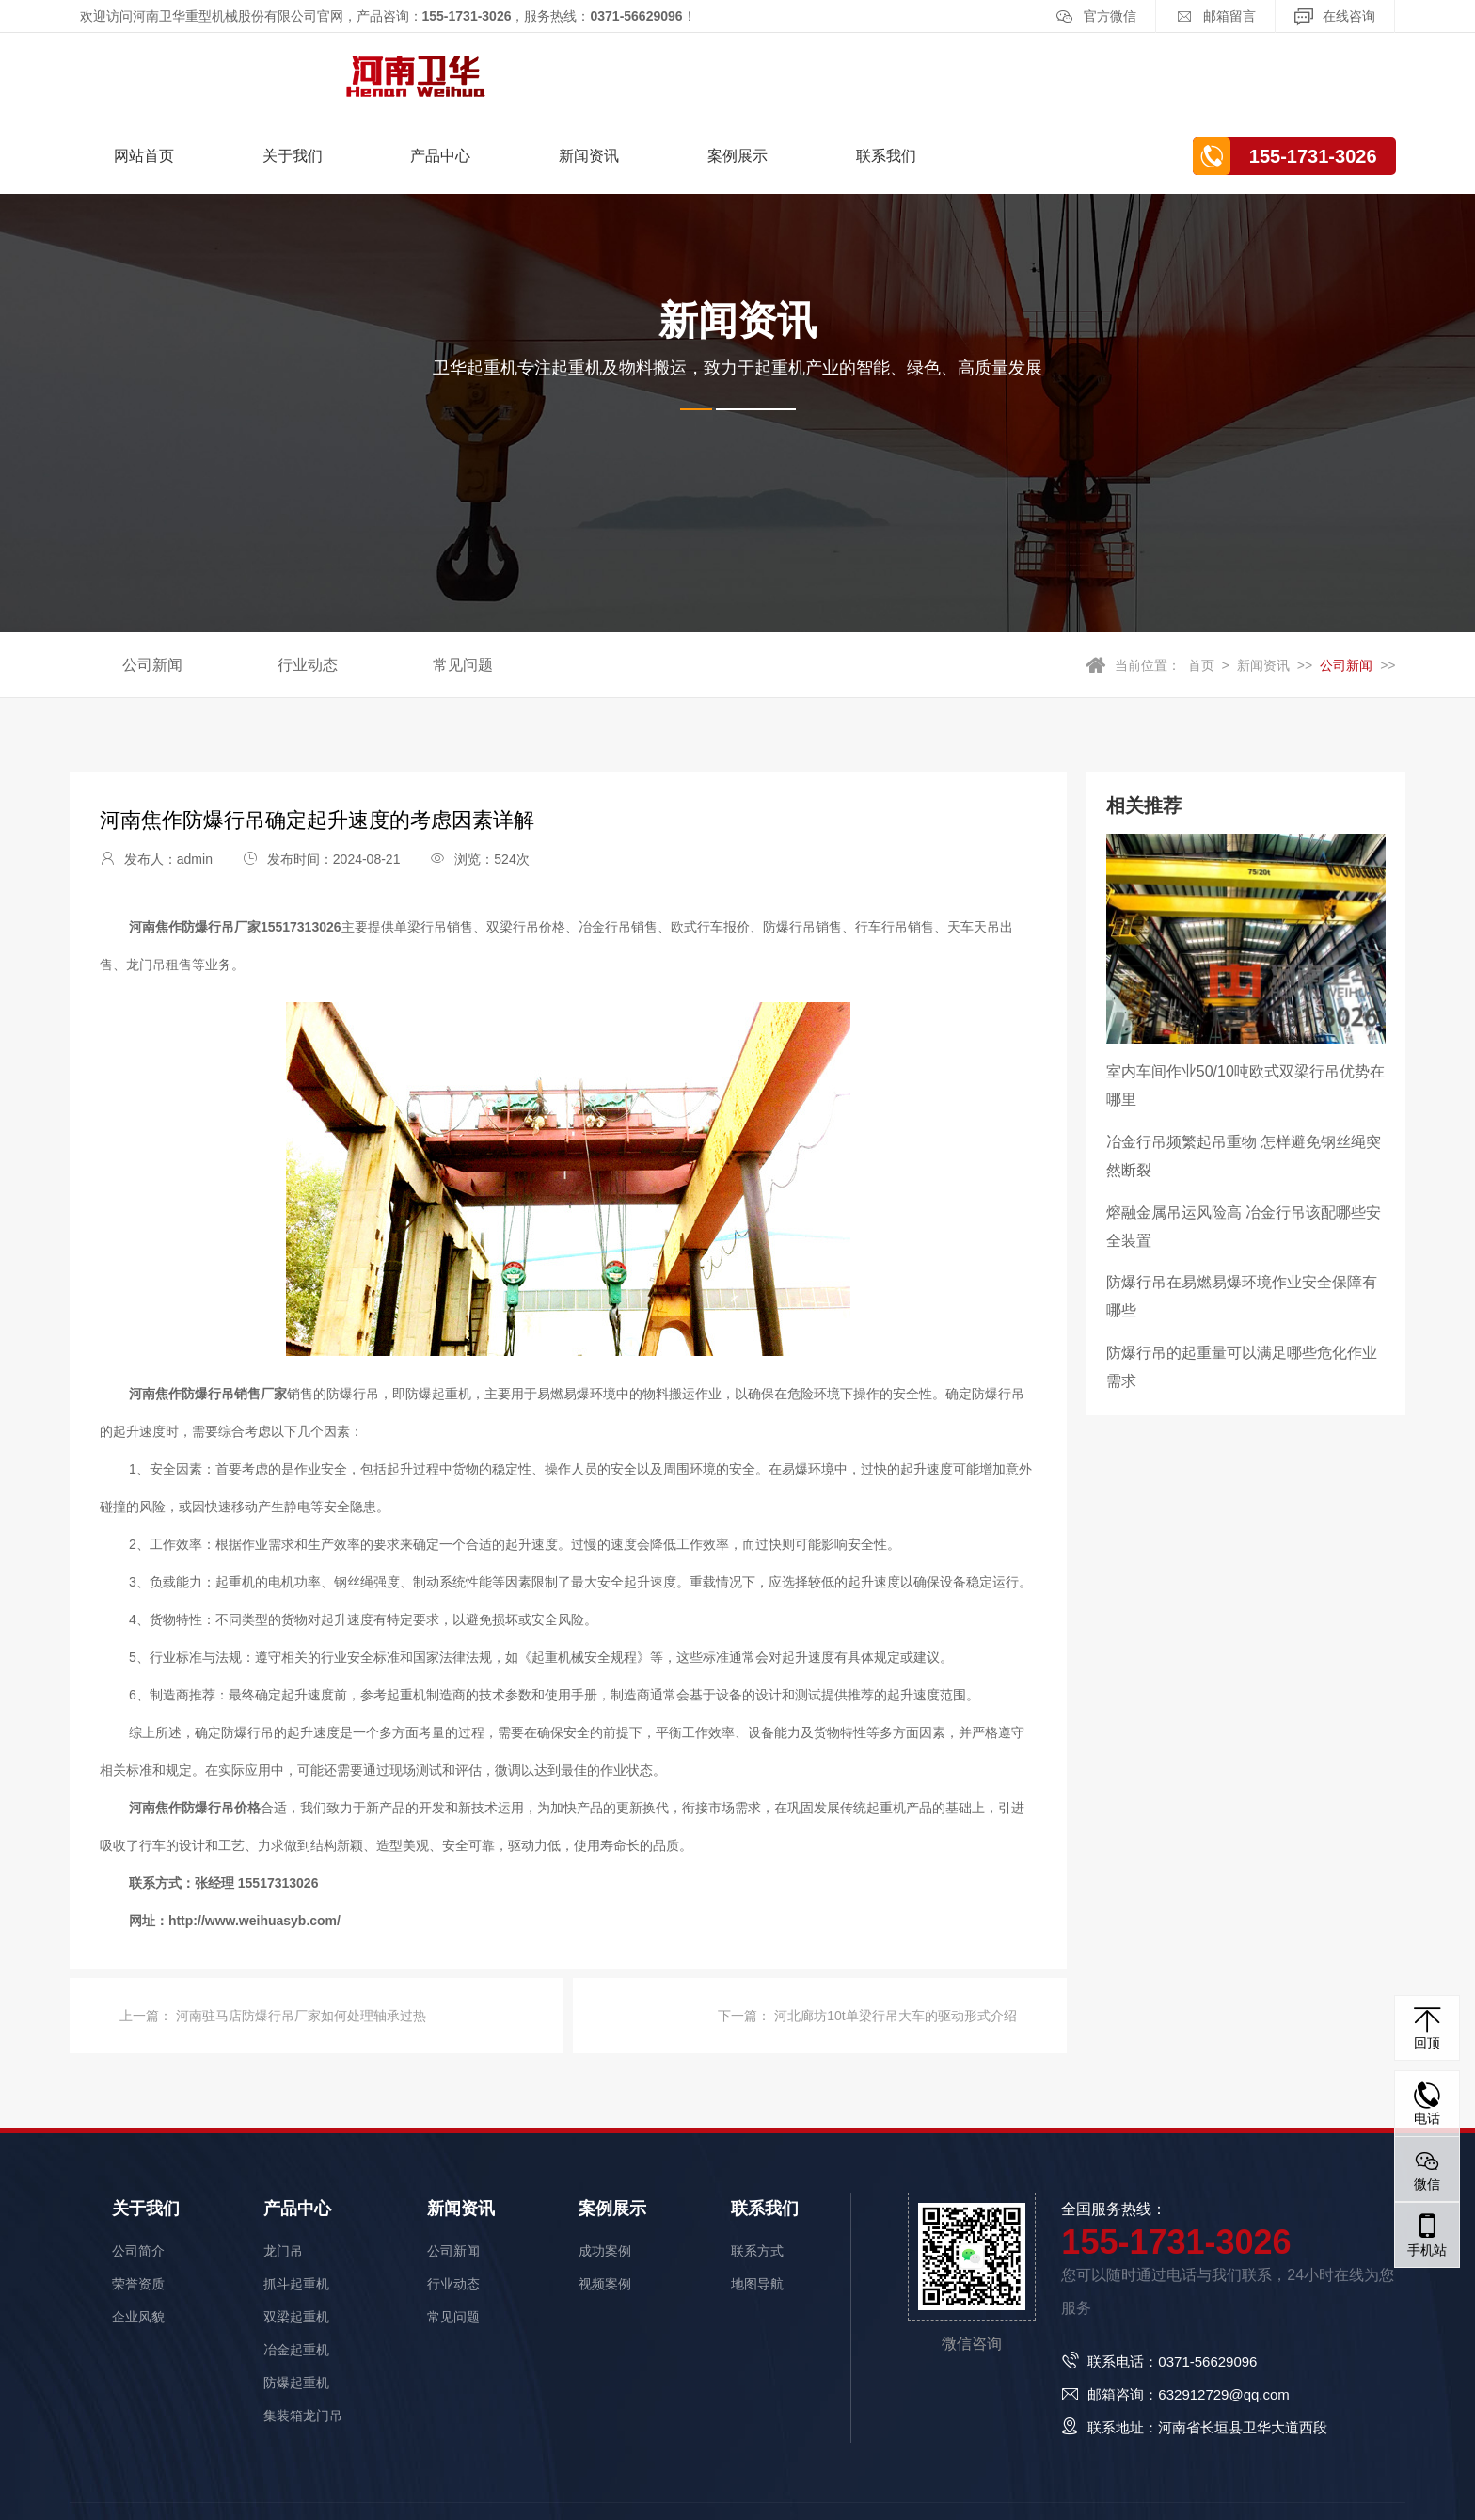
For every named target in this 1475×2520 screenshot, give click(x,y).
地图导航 (757, 2197)
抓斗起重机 (296, 2197)
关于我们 (514, 70)
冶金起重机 (296, 2263)
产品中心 (663, 70)
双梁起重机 (296, 2230)
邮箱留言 (1215, 16)
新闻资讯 (812, 70)
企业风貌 (138, 2230)
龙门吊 (283, 2164)
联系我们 (1108, 70)
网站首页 (367, 70)
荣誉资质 (138, 2197)
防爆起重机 (296, 2296)
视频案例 (605, 2197)
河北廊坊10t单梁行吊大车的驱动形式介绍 (893, 1930)
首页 (1201, 579)
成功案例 (605, 2164)
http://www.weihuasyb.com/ (254, 1834)
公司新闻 (152, 579)
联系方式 (757, 2164)
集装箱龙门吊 (302, 2329)
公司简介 (138, 2164)
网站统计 (26, 2505)
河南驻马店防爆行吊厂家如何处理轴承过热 (299, 1930)
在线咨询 (1334, 16)
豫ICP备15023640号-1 (620, 2468)
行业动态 (308, 579)
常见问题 (463, 579)
